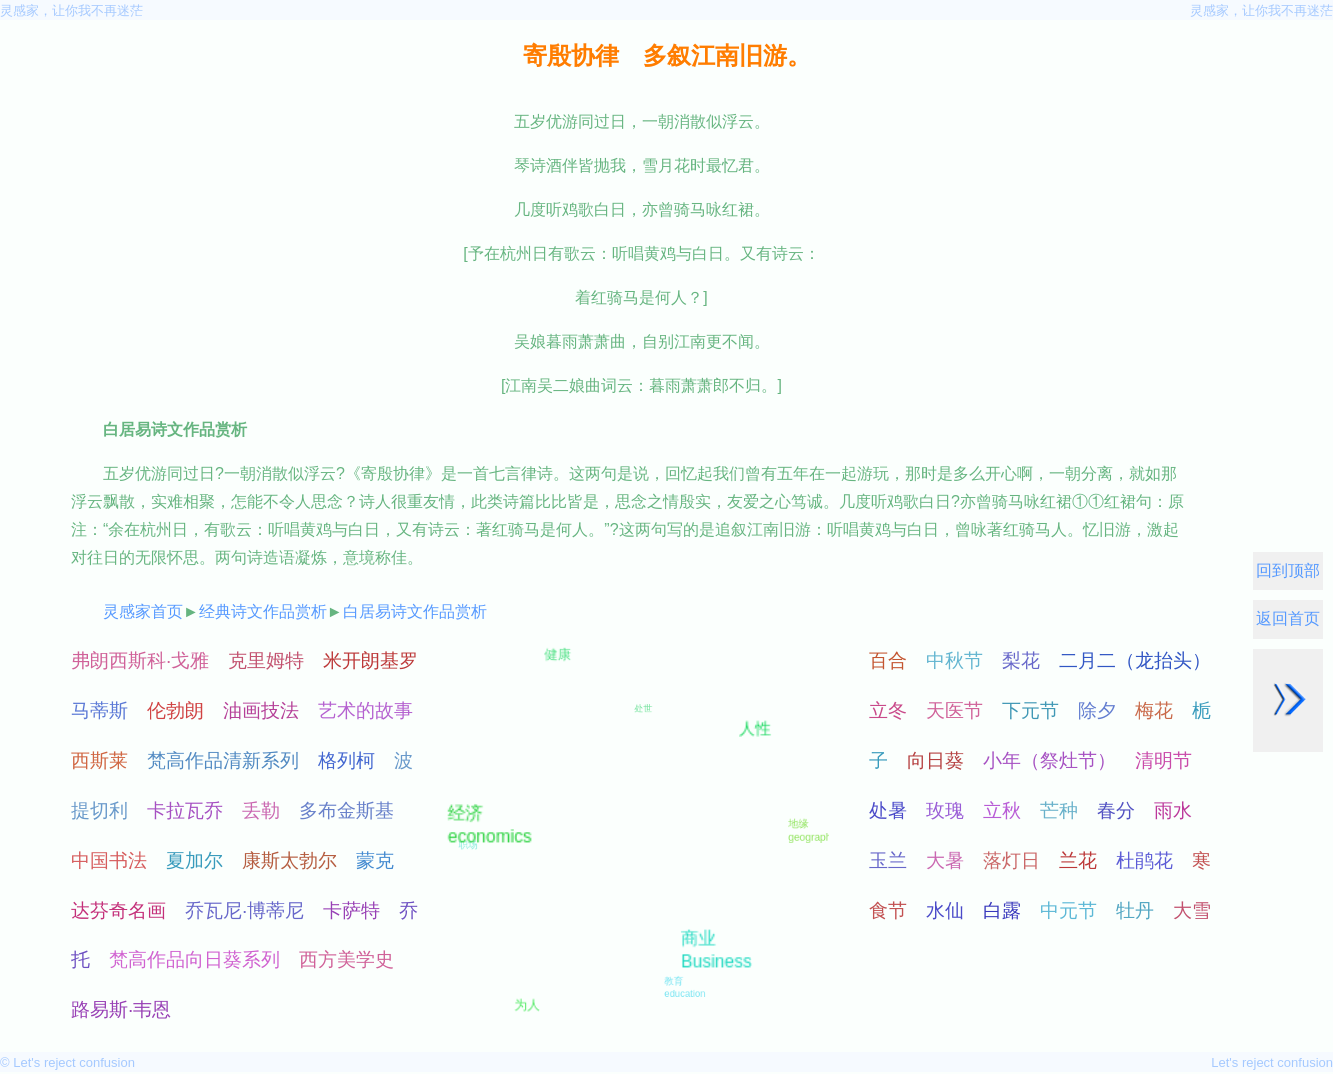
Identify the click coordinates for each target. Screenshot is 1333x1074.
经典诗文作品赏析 (263, 611)
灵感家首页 (143, 611)
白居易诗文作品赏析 (415, 611)
